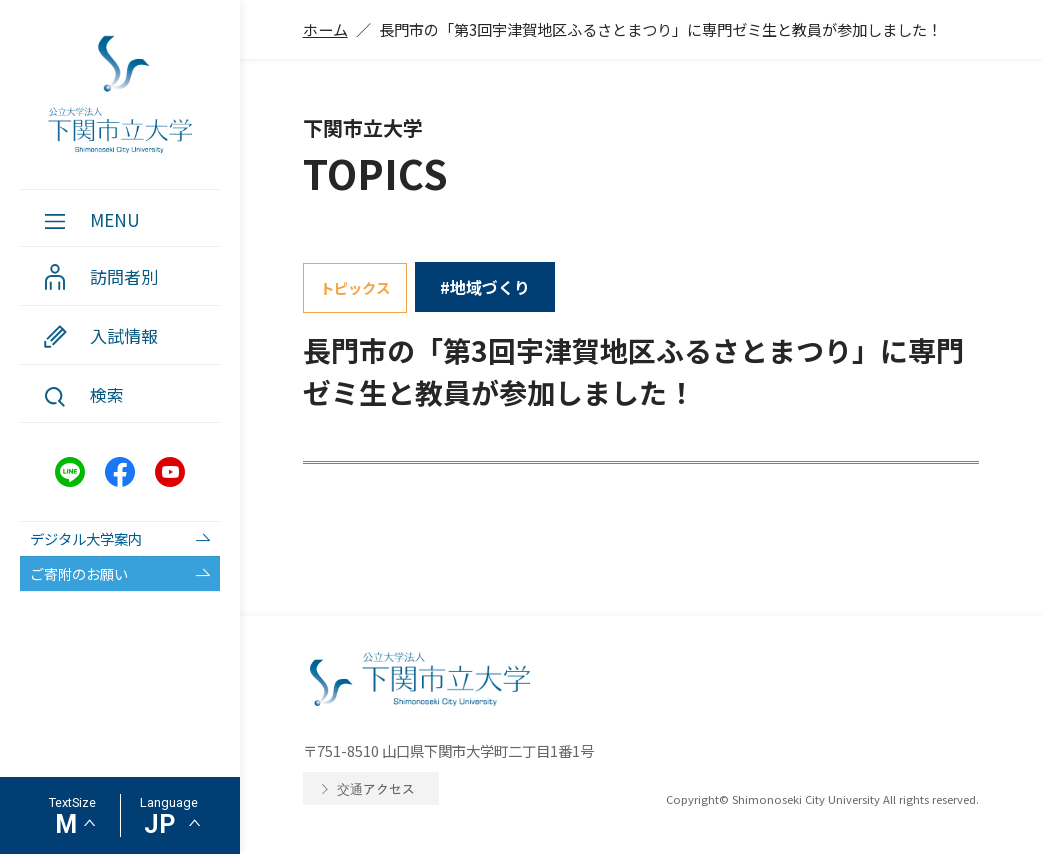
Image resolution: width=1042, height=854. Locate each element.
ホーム (325, 29)
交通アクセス (376, 788)
